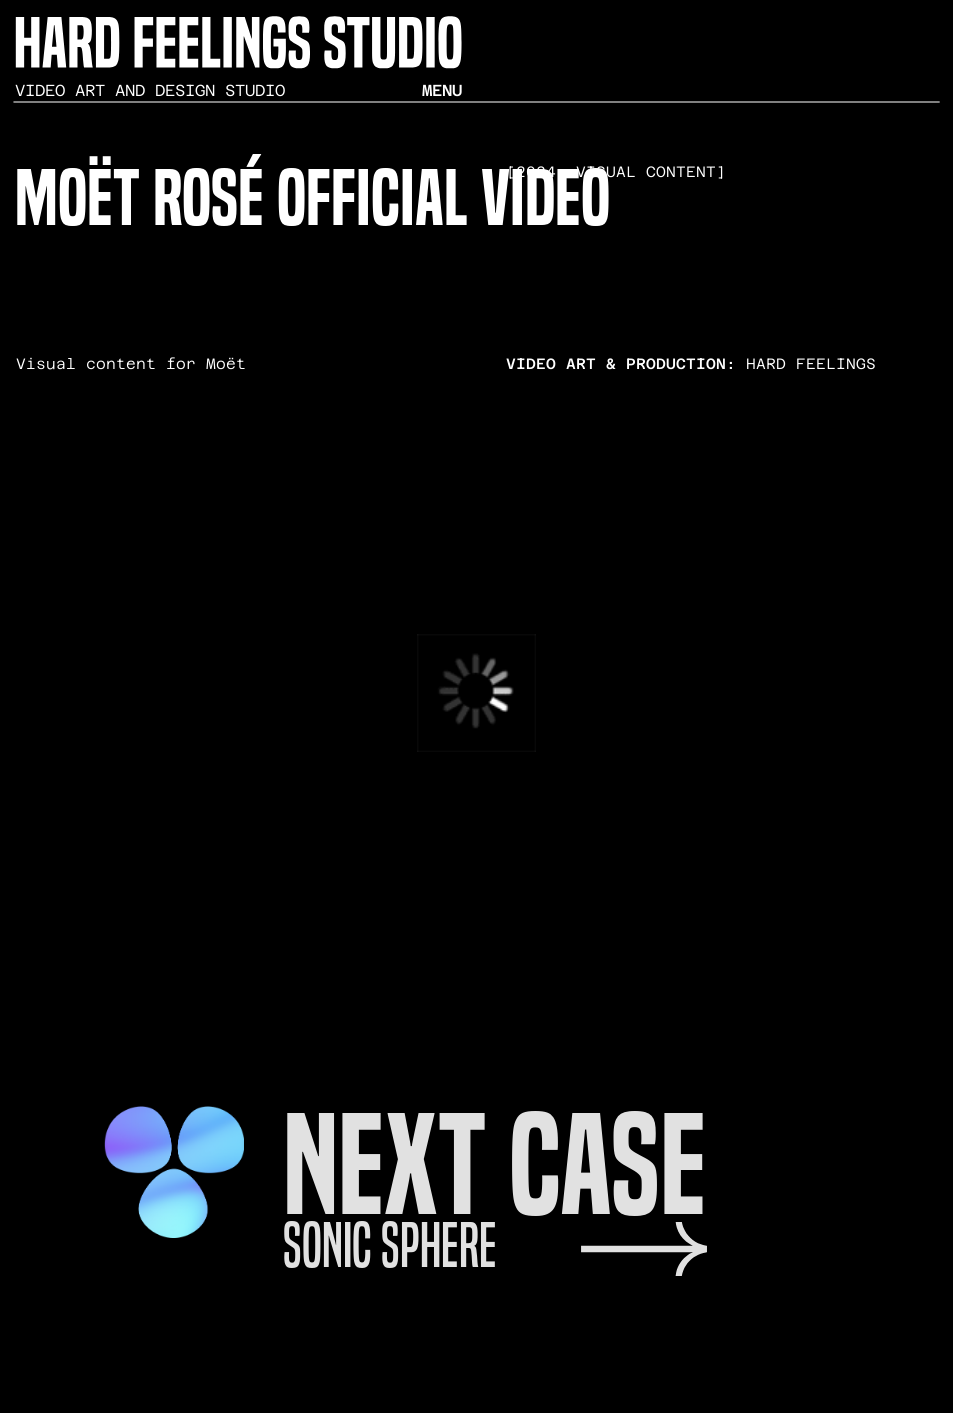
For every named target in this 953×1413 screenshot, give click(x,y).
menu (442, 90)
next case (494, 1165)
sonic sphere (390, 1245)
